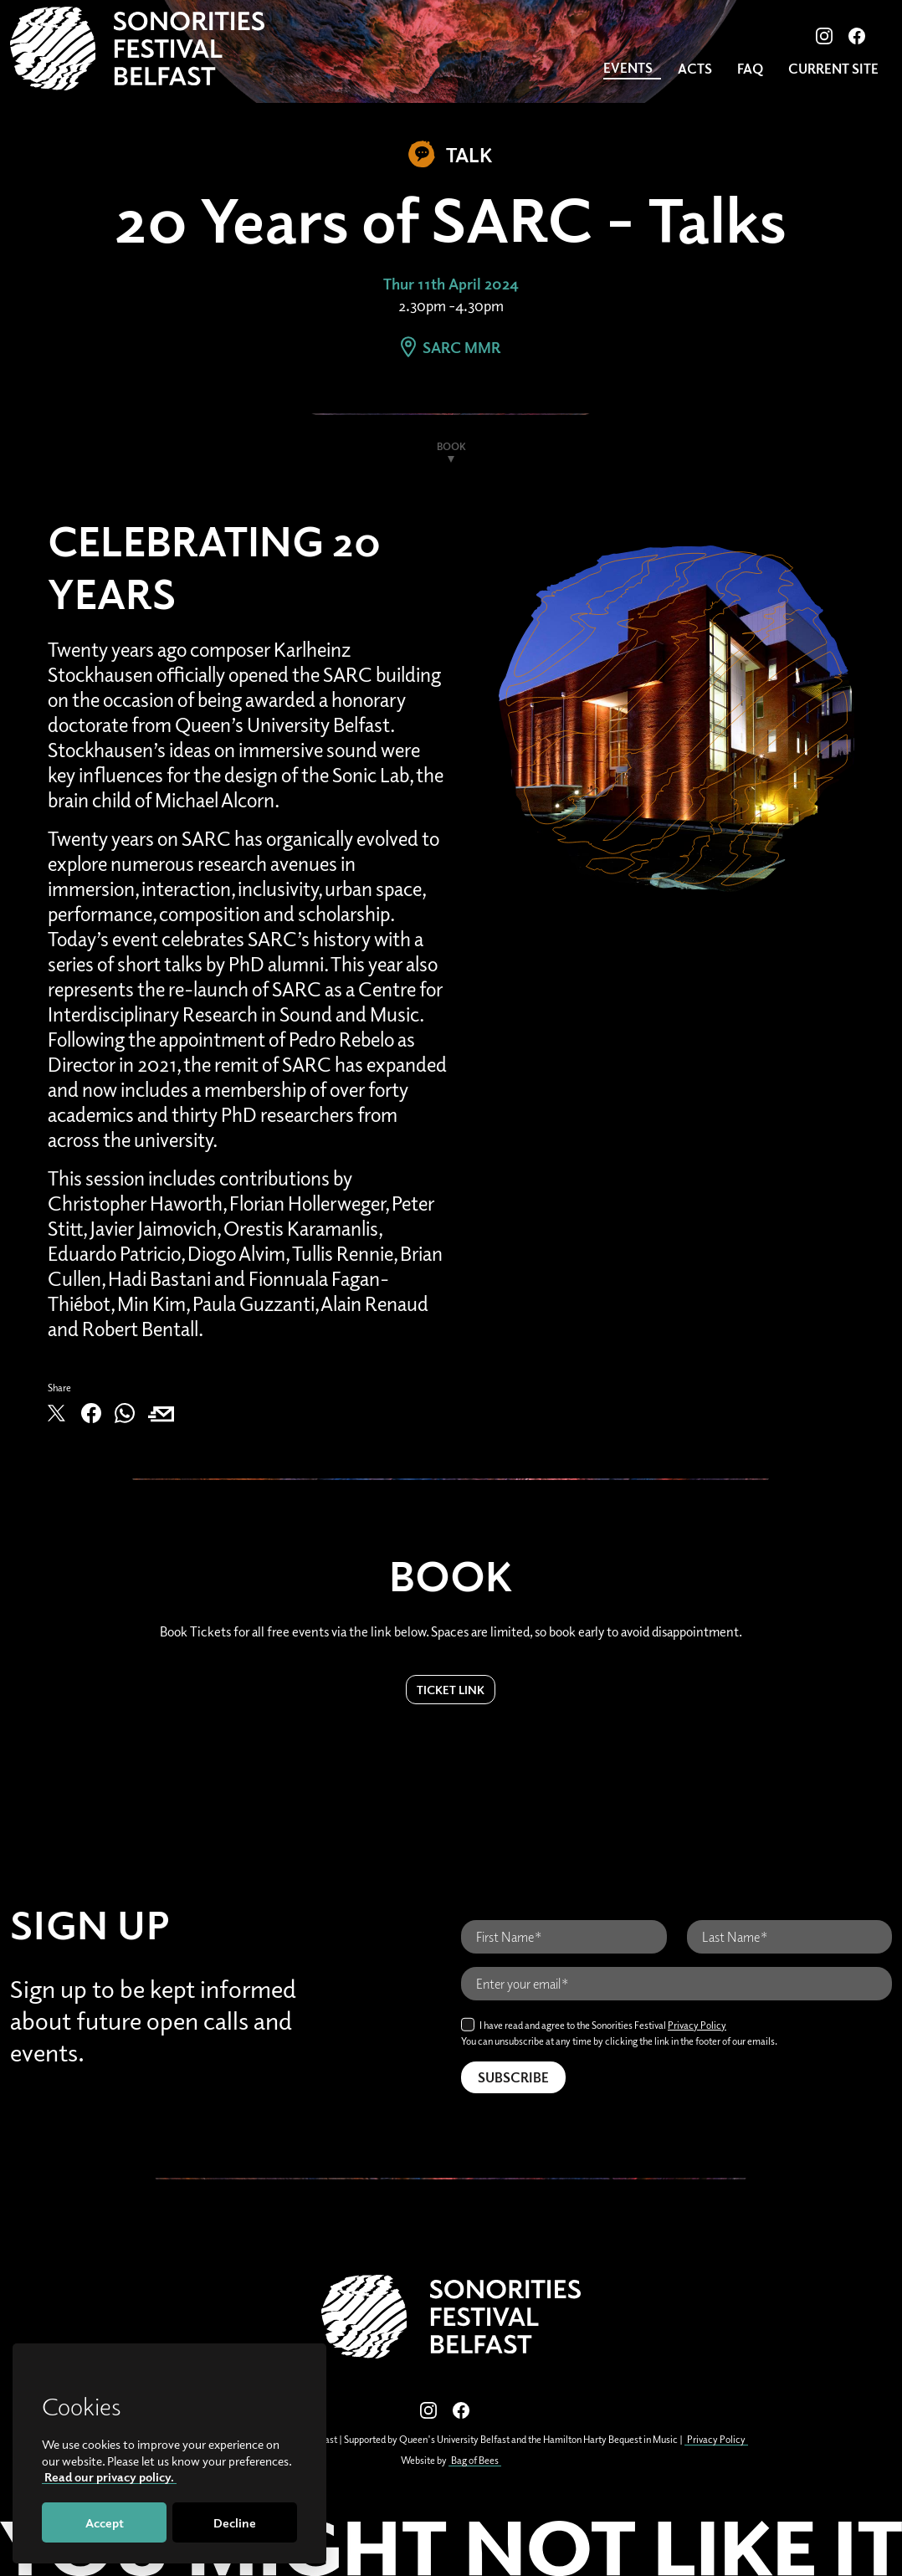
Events (628, 67)
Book (451, 446)
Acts (695, 68)
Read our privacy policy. (109, 2476)
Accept (104, 2522)
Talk (450, 153)
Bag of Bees (475, 2460)
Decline (234, 2522)
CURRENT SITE (833, 68)
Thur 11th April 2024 (451, 283)
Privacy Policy (697, 2025)
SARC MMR (450, 347)
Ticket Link (450, 1689)
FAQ (750, 68)
